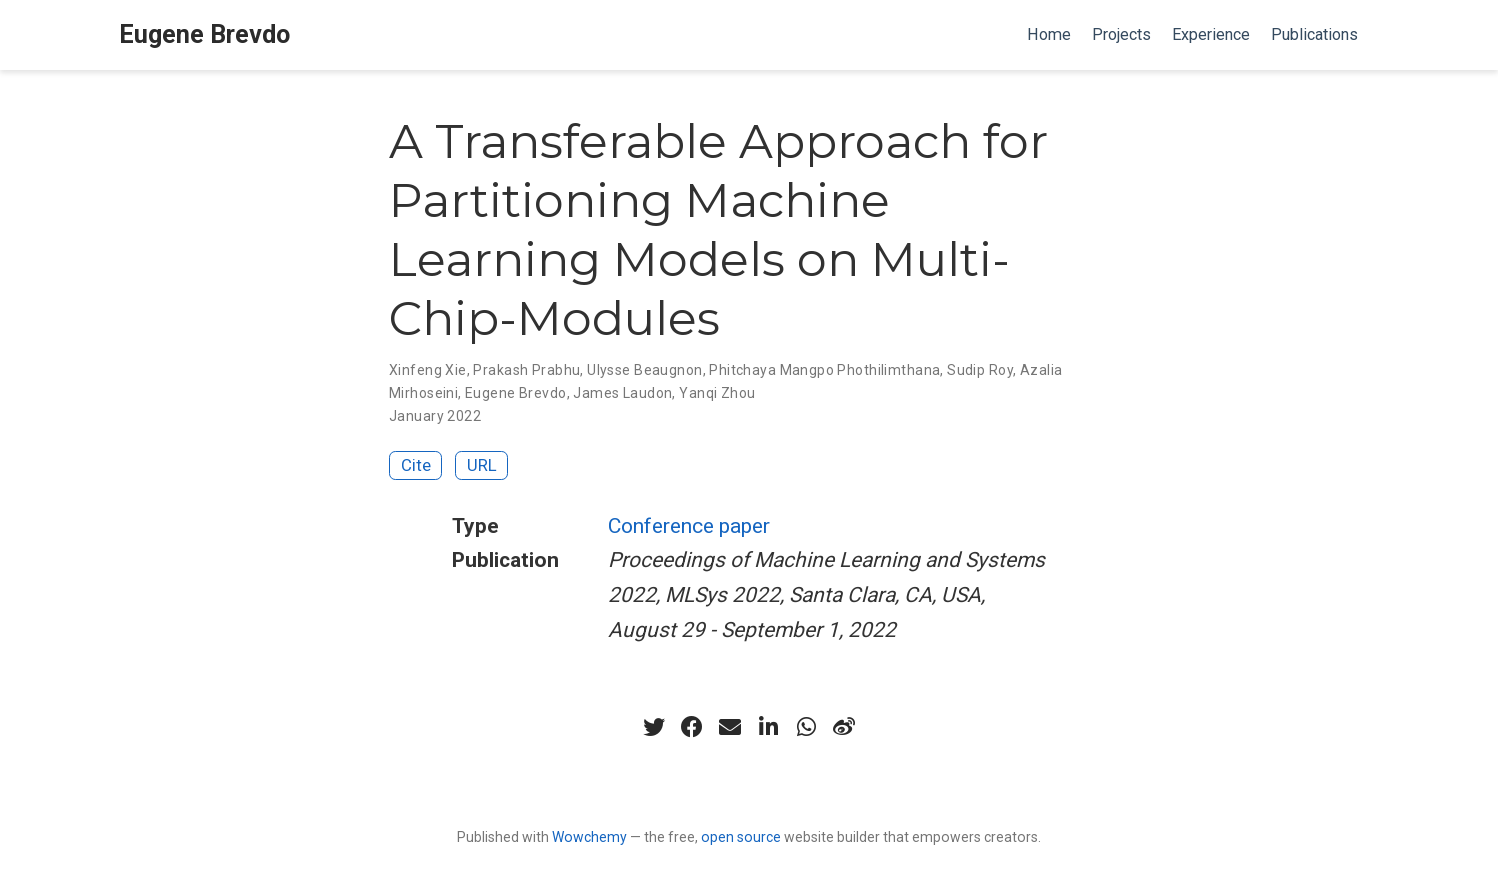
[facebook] (692, 727)
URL (482, 465)
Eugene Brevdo (204, 34)
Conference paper (689, 526)
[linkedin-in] (768, 727)
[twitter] (654, 727)
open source (741, 837)
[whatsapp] (806, 727)
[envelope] (730, 727)
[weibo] (844, 727)
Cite (416, 465)
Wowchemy (589, 837)
